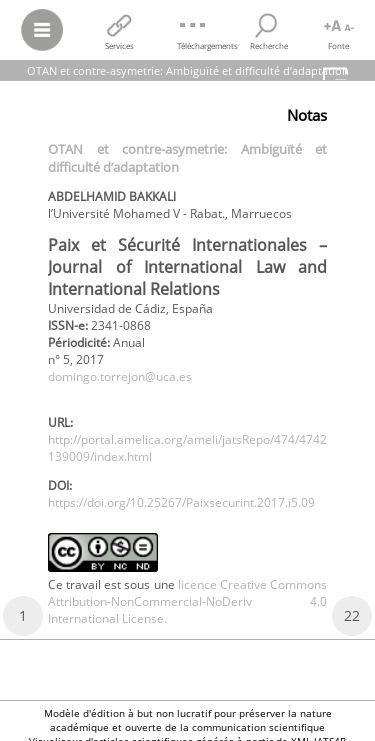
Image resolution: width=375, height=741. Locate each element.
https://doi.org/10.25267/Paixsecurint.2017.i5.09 (181, 502)
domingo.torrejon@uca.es (120, 376)
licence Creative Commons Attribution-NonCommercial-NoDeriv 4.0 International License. (187, 601)
